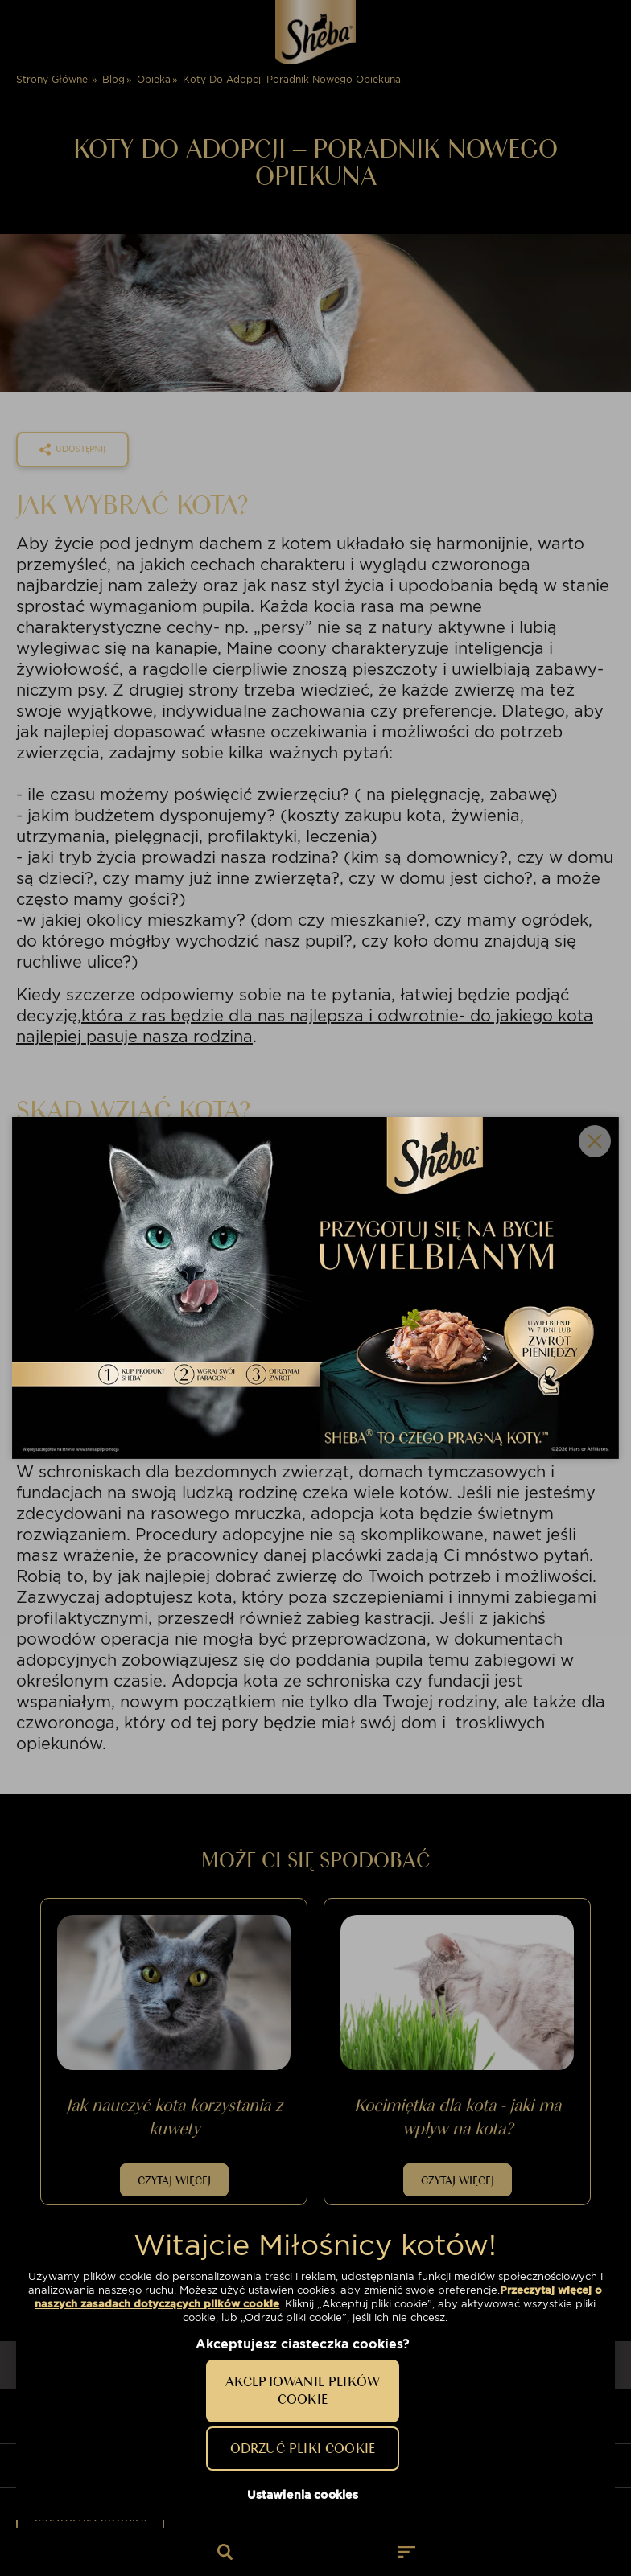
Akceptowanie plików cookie (302, 2390)
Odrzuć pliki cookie (302, 2448)
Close (595, 1141)
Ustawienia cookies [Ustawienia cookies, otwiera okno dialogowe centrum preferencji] (303, 2494)
